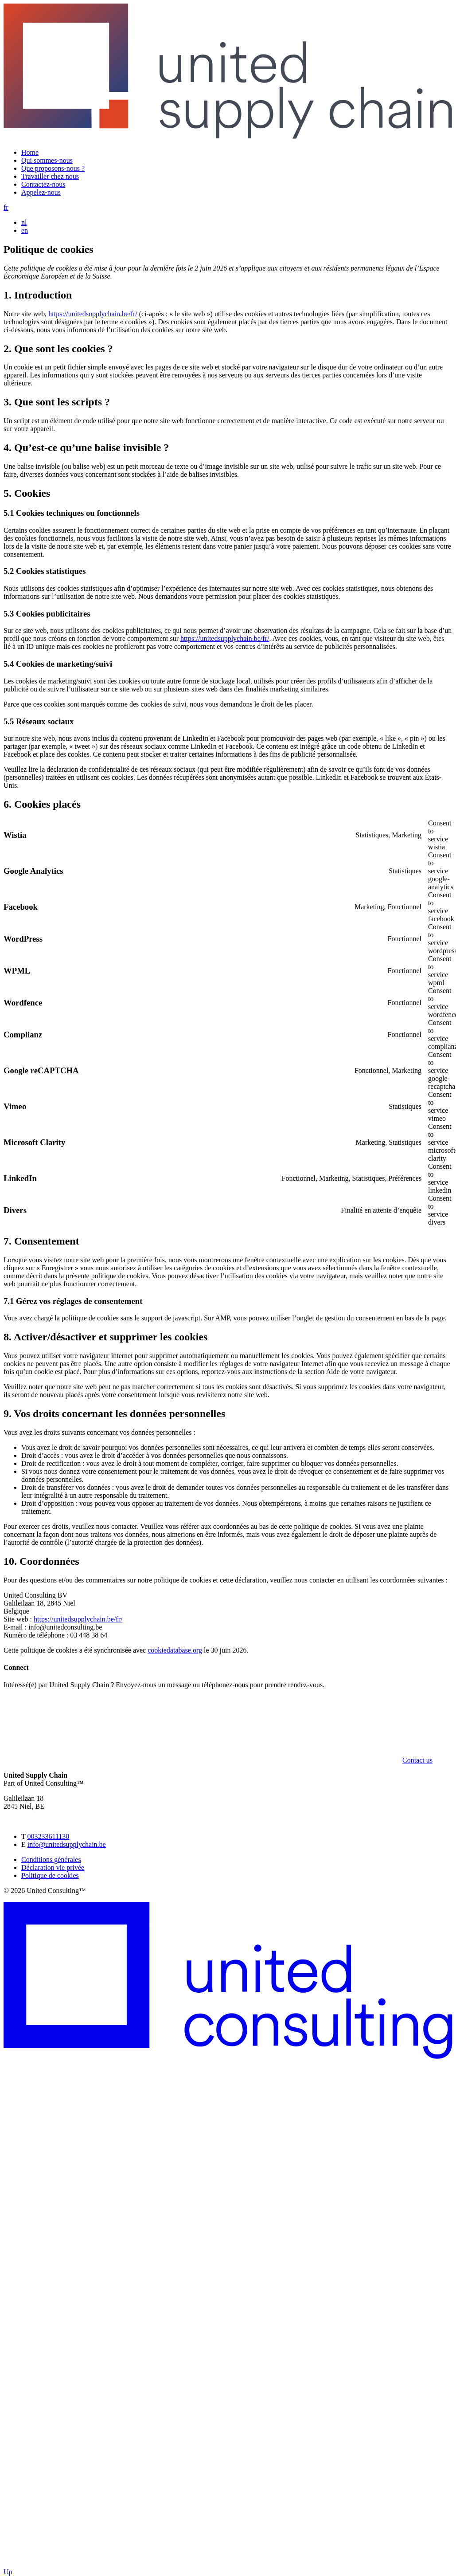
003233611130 (48, 1836)
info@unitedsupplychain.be (66, 1844)
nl (24, 222)
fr (6, 207)
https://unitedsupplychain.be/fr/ (92, 314)
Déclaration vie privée (52, 1867)
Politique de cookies (50, 1875)
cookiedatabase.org (175, 1650)
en (24, 230)
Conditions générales (51, 1859)
